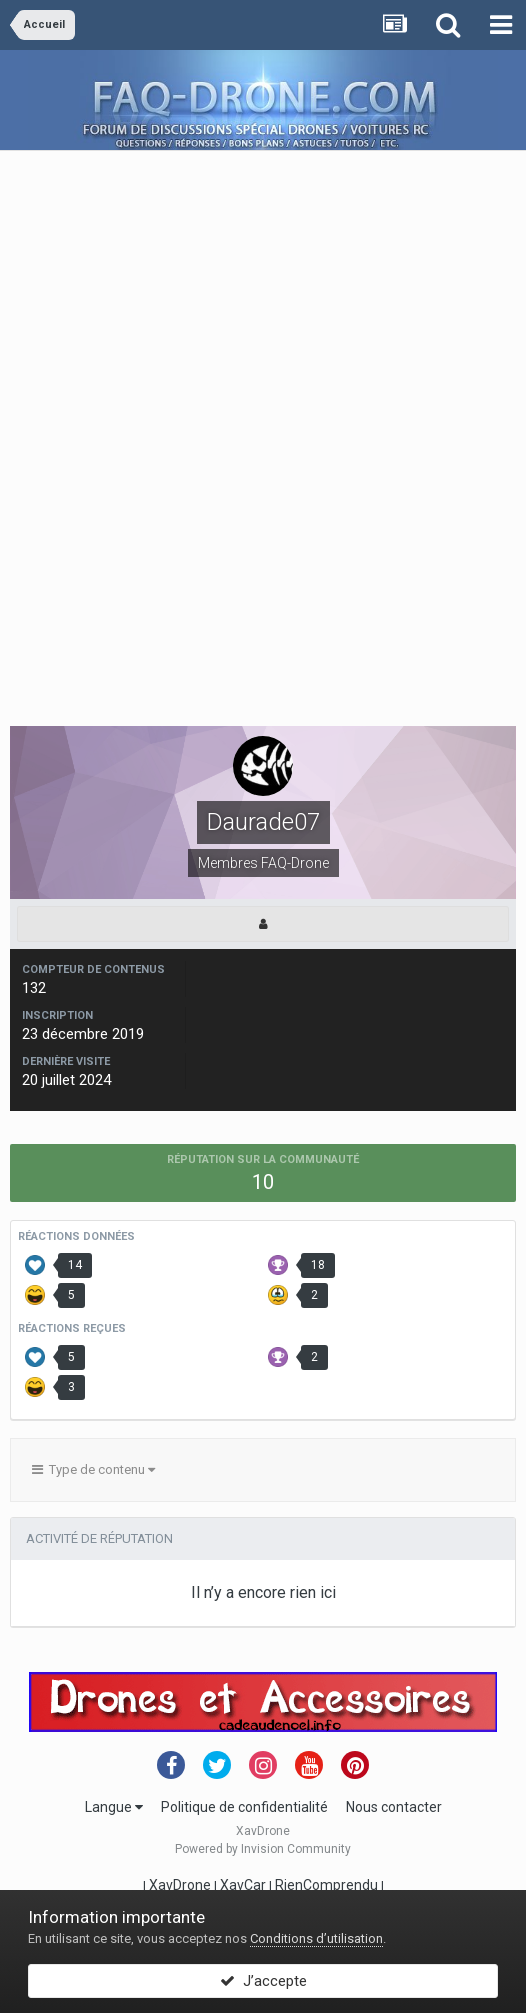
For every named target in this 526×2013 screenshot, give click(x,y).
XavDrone (180, 1885)
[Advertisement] (263, 291)
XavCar (243, 1885)
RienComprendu (326, 1885)
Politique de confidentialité (244, 1807)
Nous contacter (394, 1807)
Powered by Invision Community (263, 1849)
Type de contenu (93, 1469)
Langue (114, 1807)
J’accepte (263, 1981)
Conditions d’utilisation (316, 1938)
